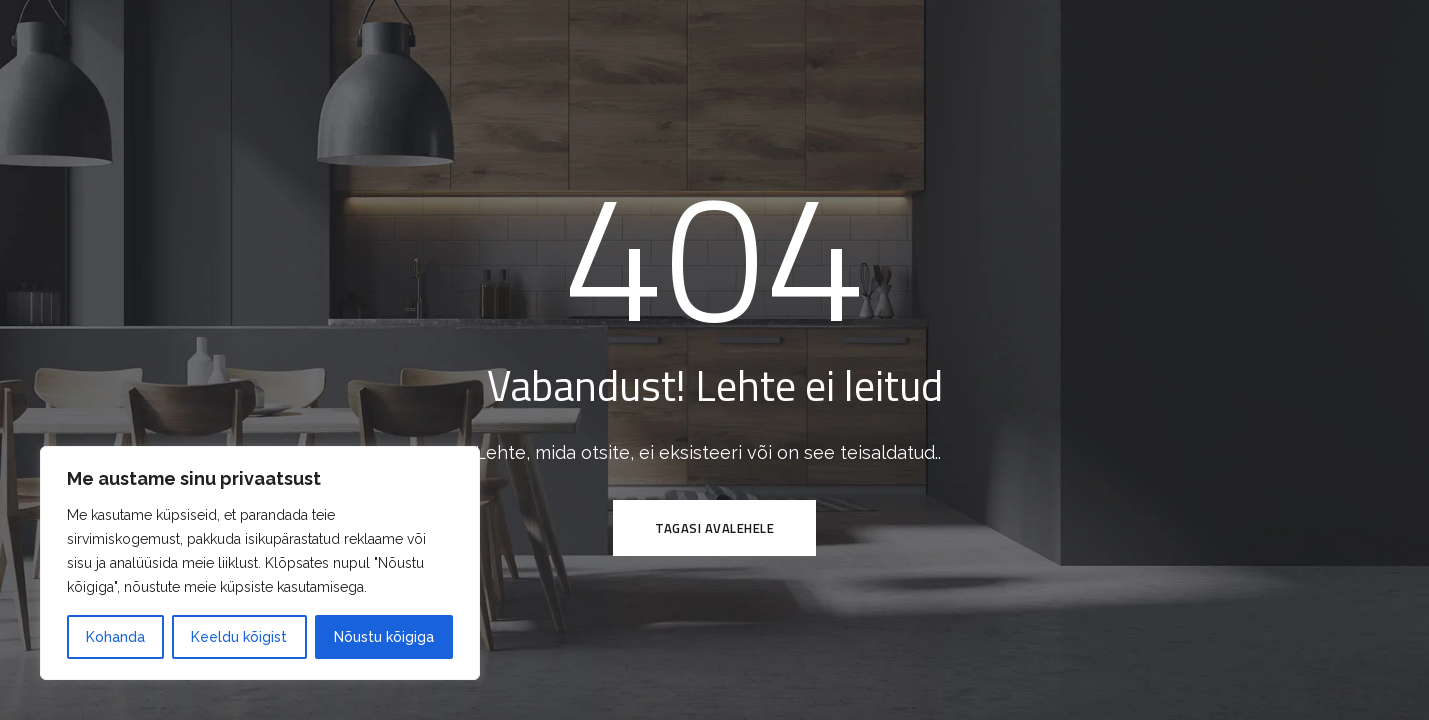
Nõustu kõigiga (384, 637)
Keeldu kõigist (239, 637)
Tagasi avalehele (714, 528)
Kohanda (115, 637)
